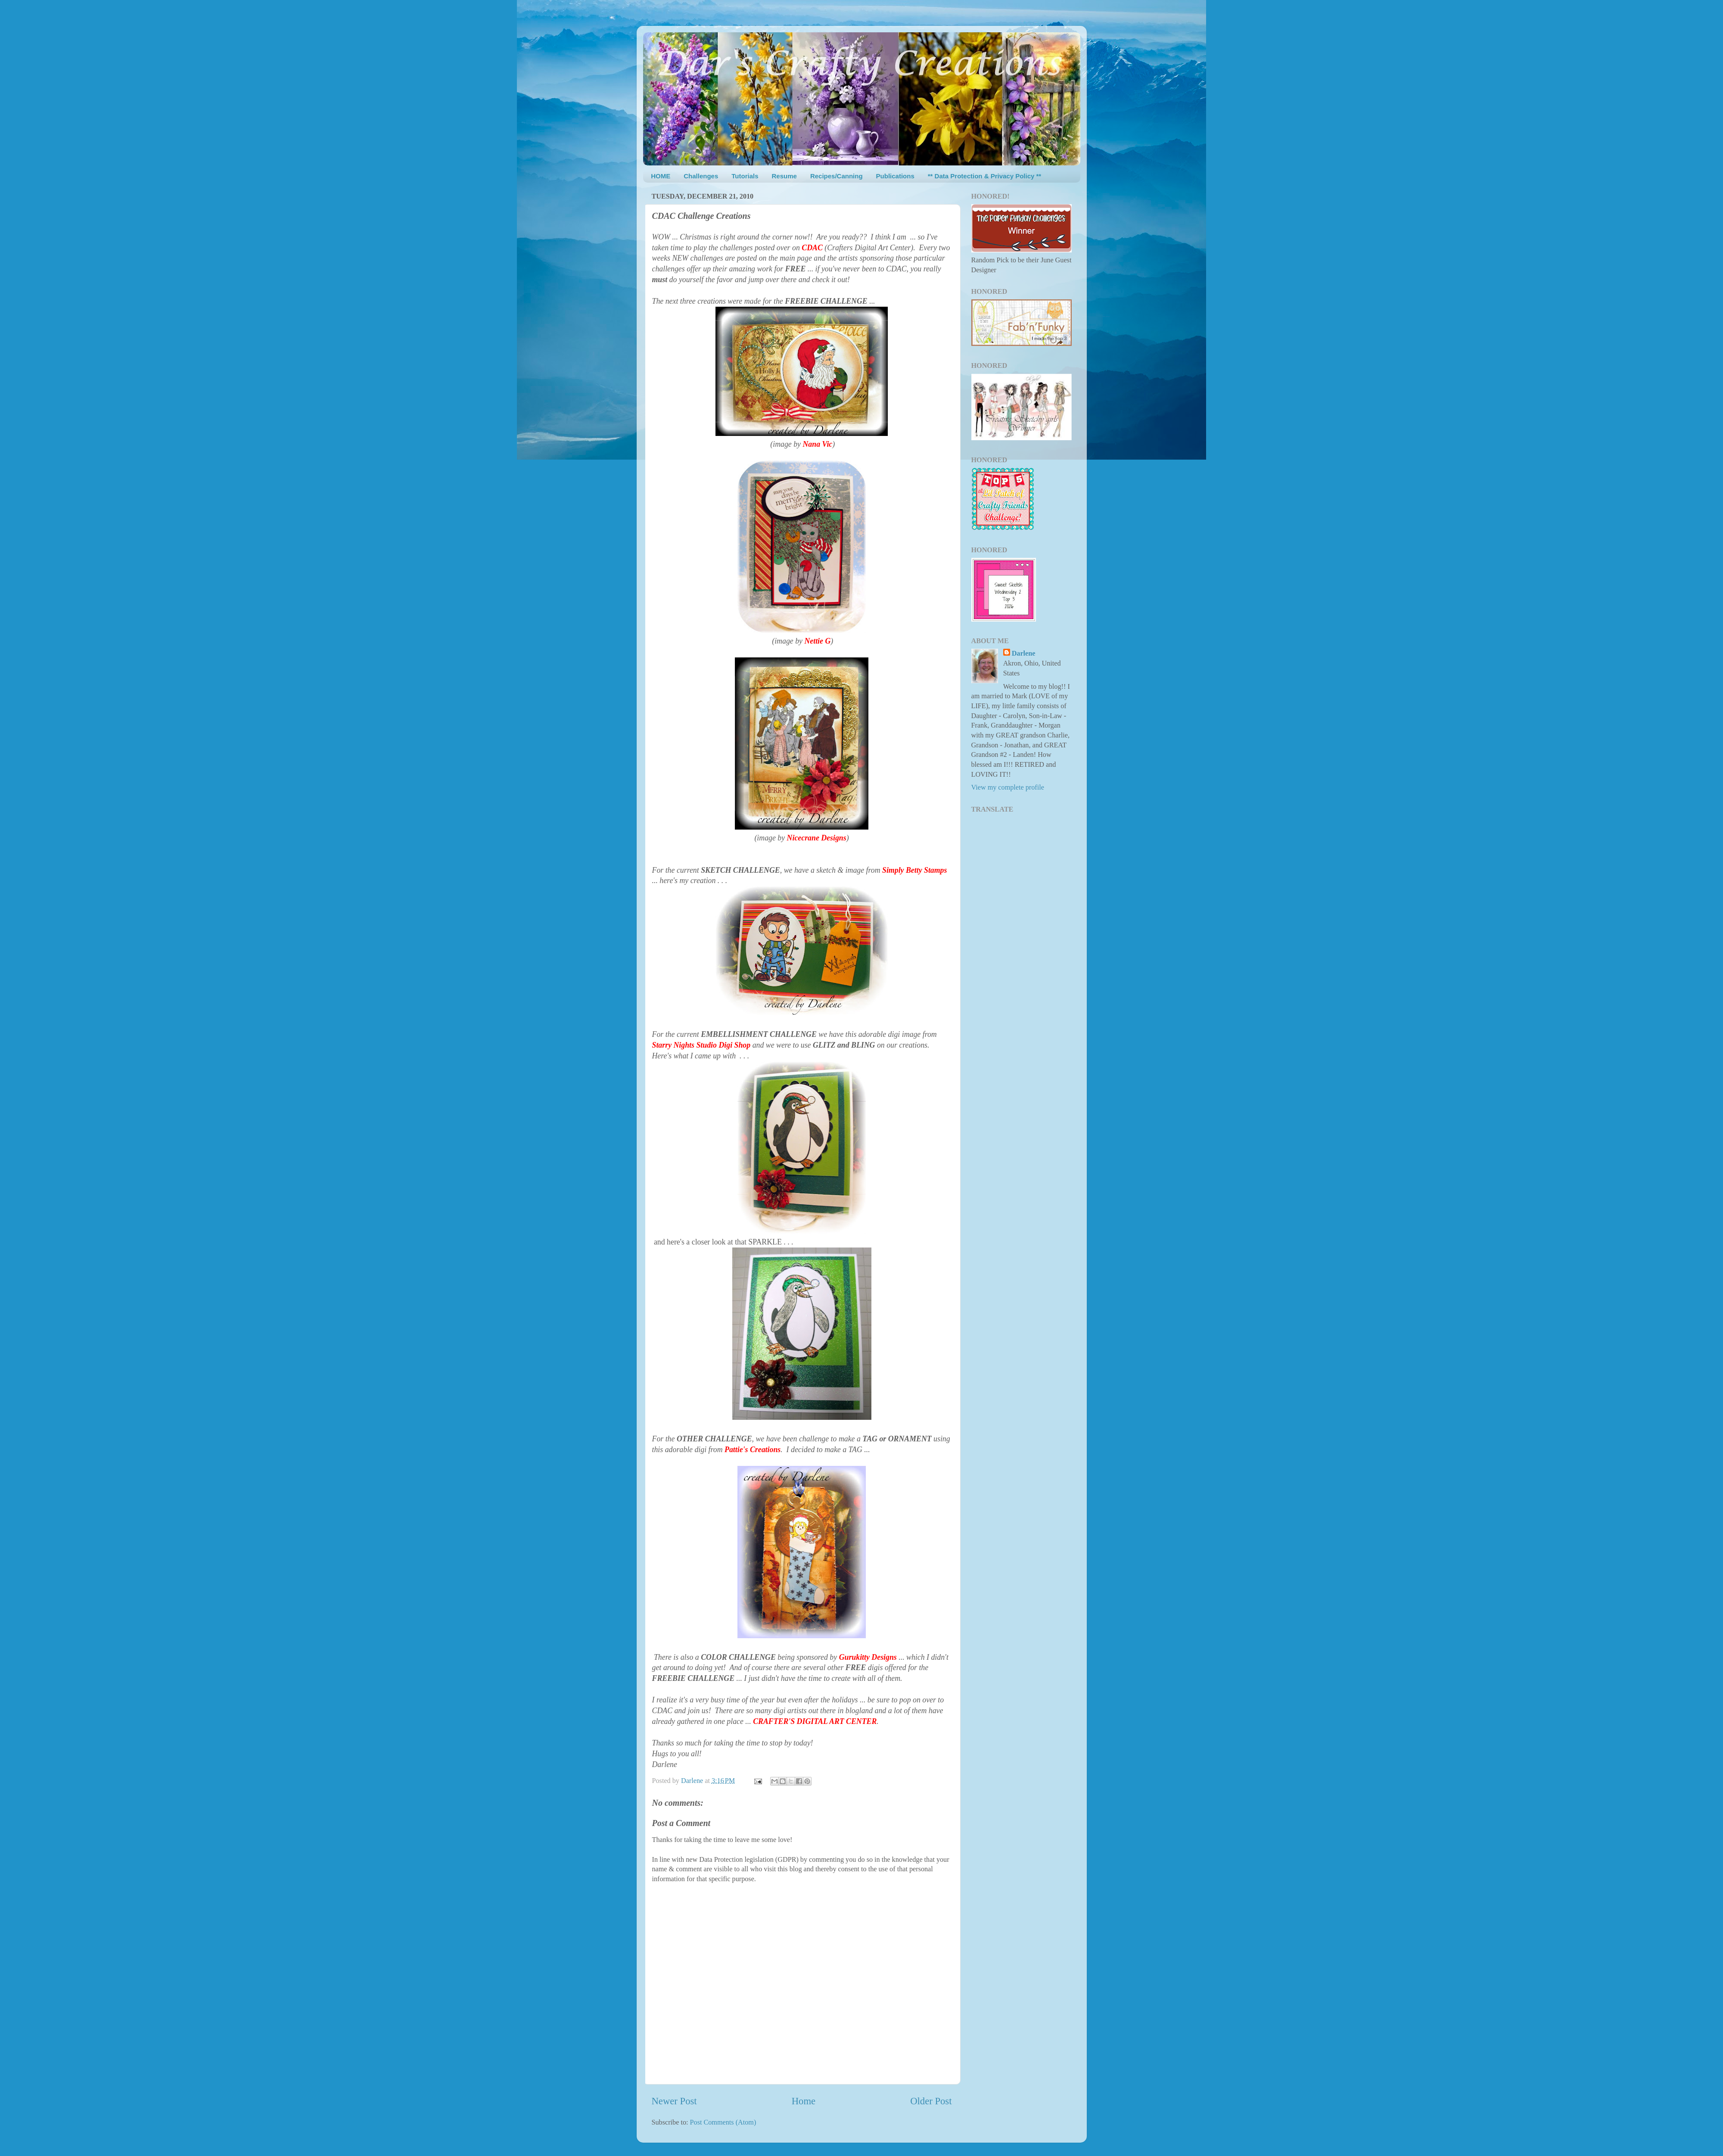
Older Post (931, 2101)
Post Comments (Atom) (723, 2122)
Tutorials (744, 176)
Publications (895, 176)
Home (803, 2101)
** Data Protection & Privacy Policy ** (984, 176)
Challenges (701, 176)
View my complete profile (1007, 787)
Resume (784, 176)
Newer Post (674, 2101)
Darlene (1024, 653)
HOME (660, 176)
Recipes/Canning (836, 176)
